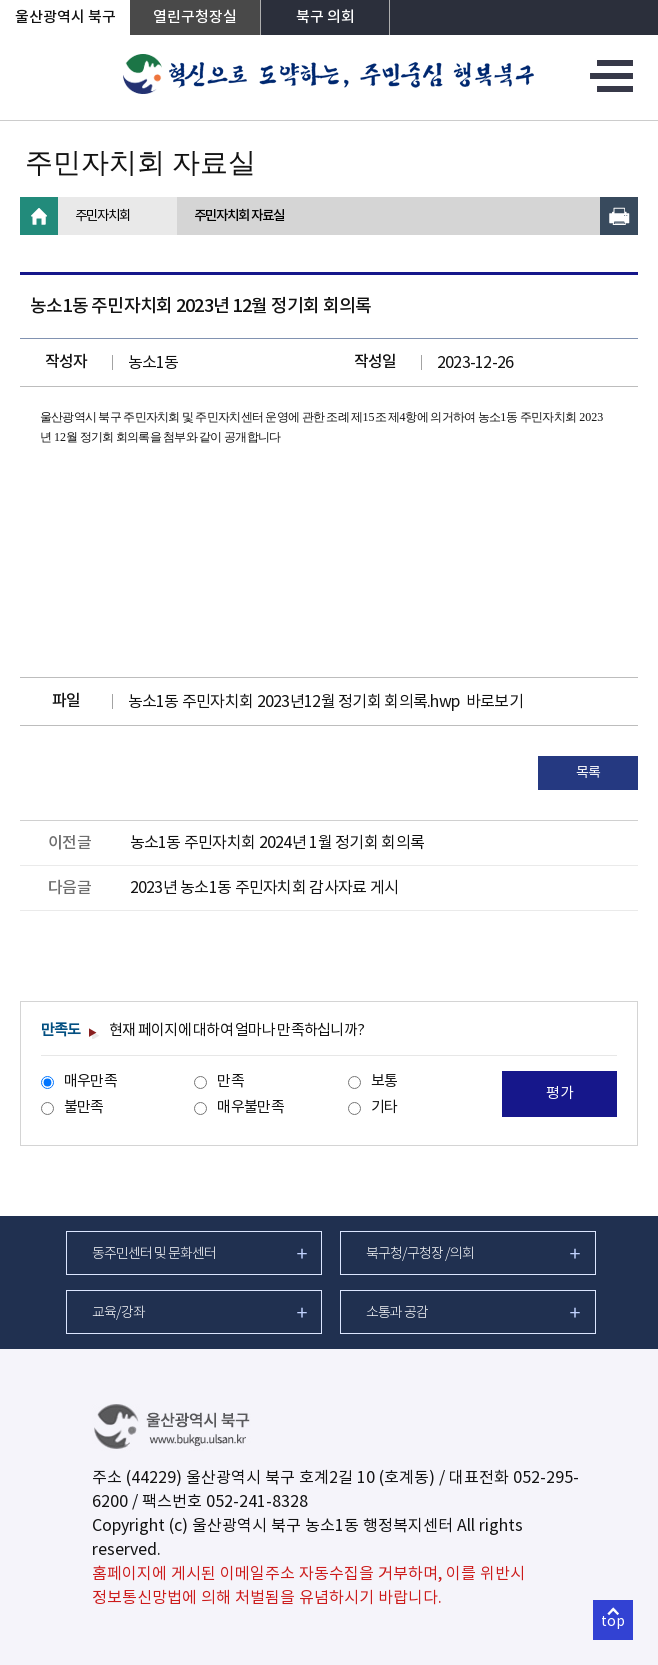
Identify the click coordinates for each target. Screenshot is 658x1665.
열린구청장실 (195, 17)
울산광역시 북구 (65, 17)
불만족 (84, 1107)
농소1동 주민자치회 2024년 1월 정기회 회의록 (277, 843)
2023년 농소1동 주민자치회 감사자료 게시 (264, 888)
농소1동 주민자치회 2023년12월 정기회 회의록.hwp (294, 702)
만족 (230, 1081)
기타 (384, 1107)
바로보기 (494, 702)
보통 (384, 1081)
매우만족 (90, 1081)
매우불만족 (250, 1107)
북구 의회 (325, 17)
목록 (588, 773)
